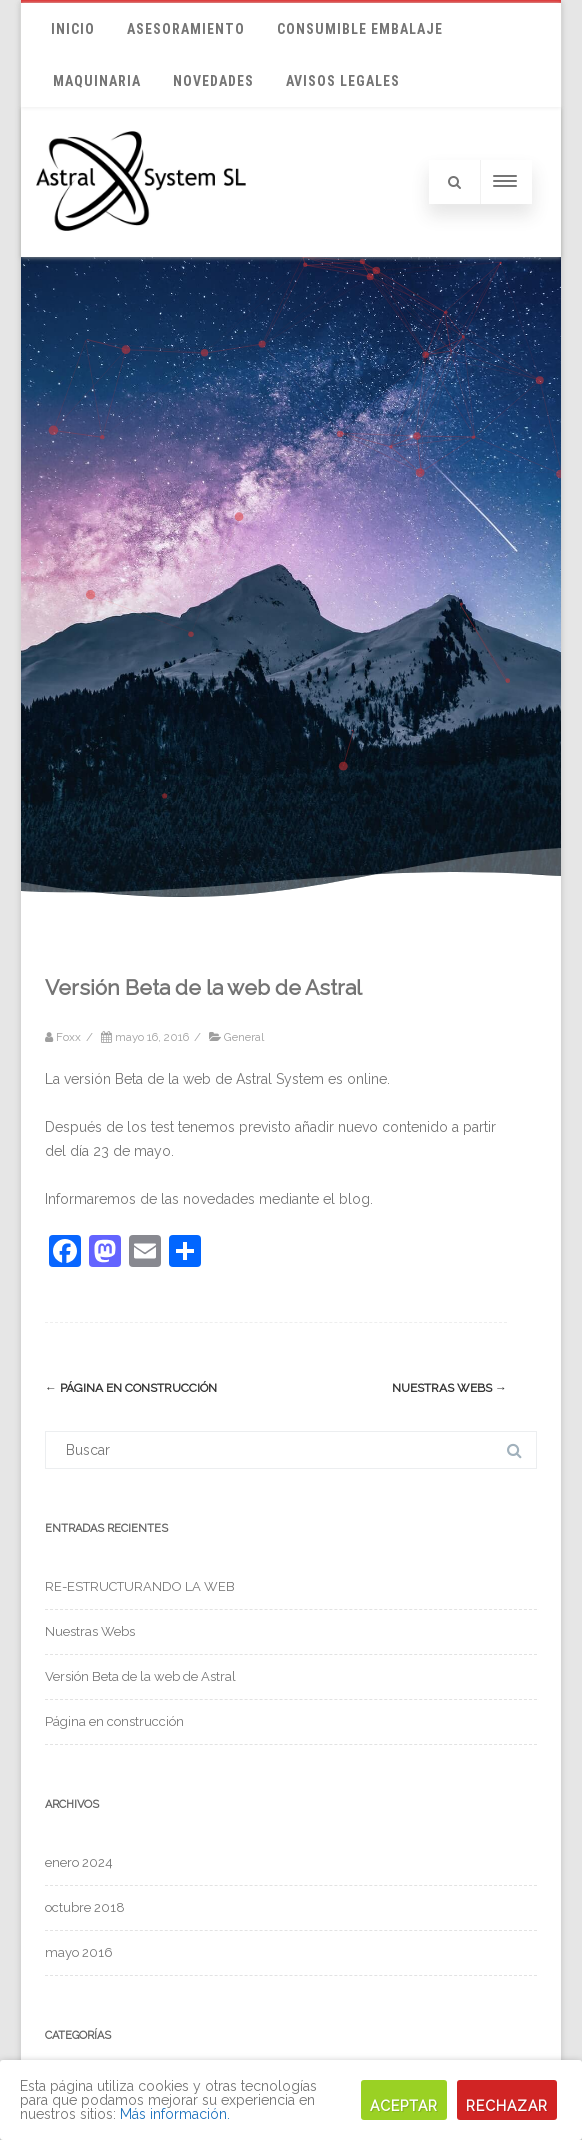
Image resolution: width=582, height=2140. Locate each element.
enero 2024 (79, 1862)
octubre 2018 (85, 1907)
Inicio (73, 29)
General (244, 1037)
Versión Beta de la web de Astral (140, 1676)
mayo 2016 (79, 1952)
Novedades (213, 81)
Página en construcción (131, 1388)
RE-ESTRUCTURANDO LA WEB (140, 1586)
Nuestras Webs (449, 1388)
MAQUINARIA (97, 81)
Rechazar (507, 2106)
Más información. (175, 2114)
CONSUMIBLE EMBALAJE (360, 29)
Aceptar (404, 2106)
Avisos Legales (343, 81)
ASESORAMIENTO (186, 29)
